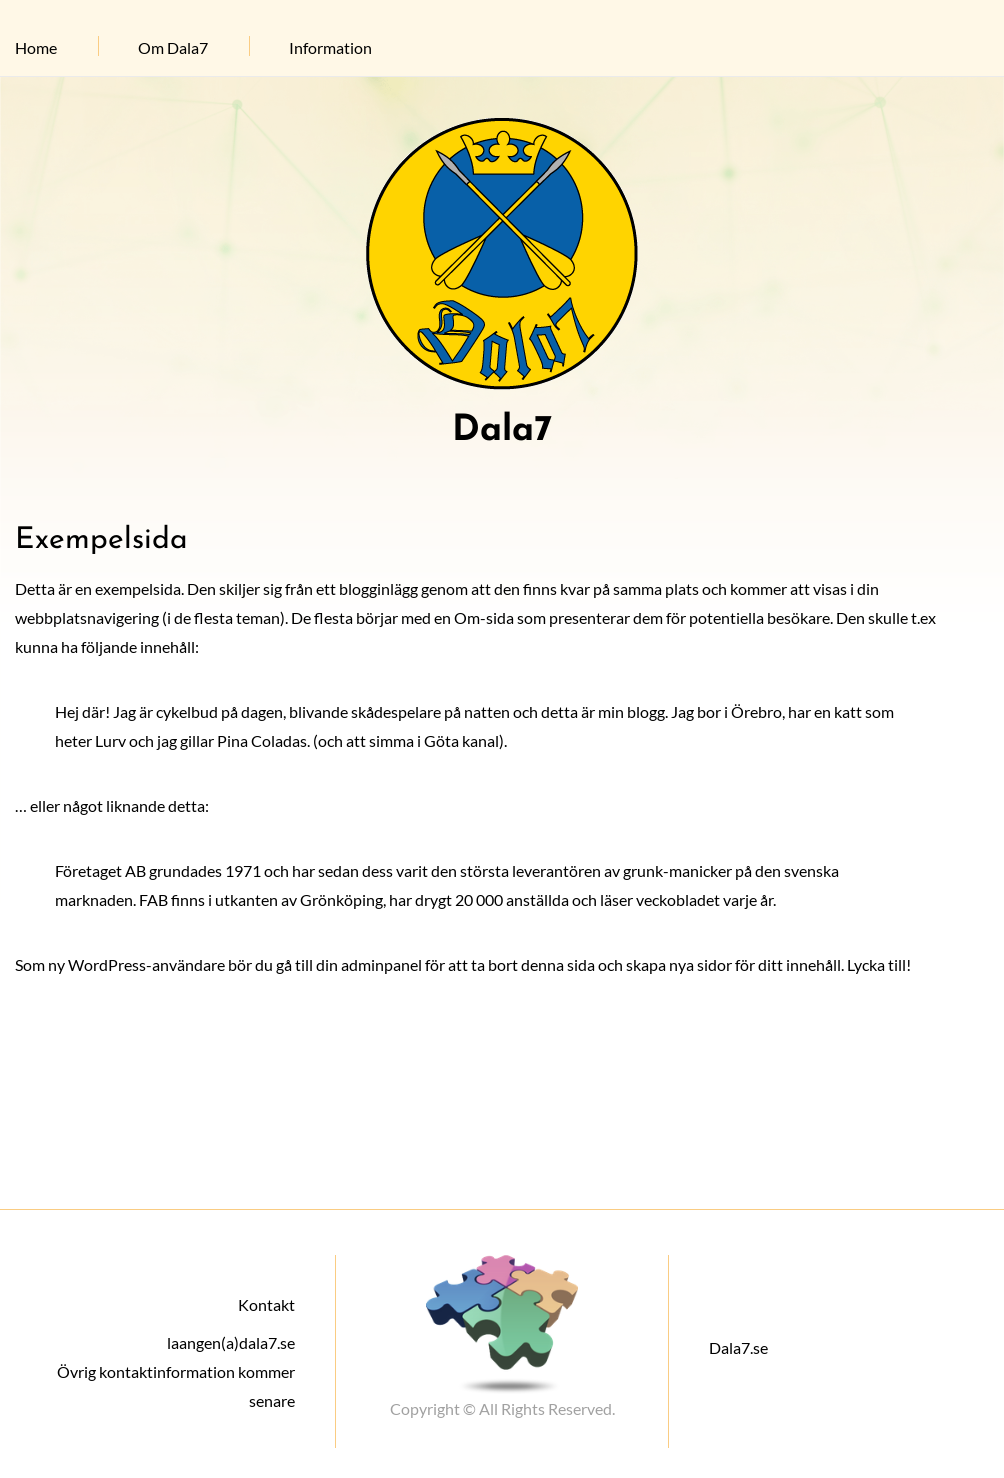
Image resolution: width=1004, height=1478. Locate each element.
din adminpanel (369, 964)
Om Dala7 (173, 47)
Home (36, 47)
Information (330, 47)
